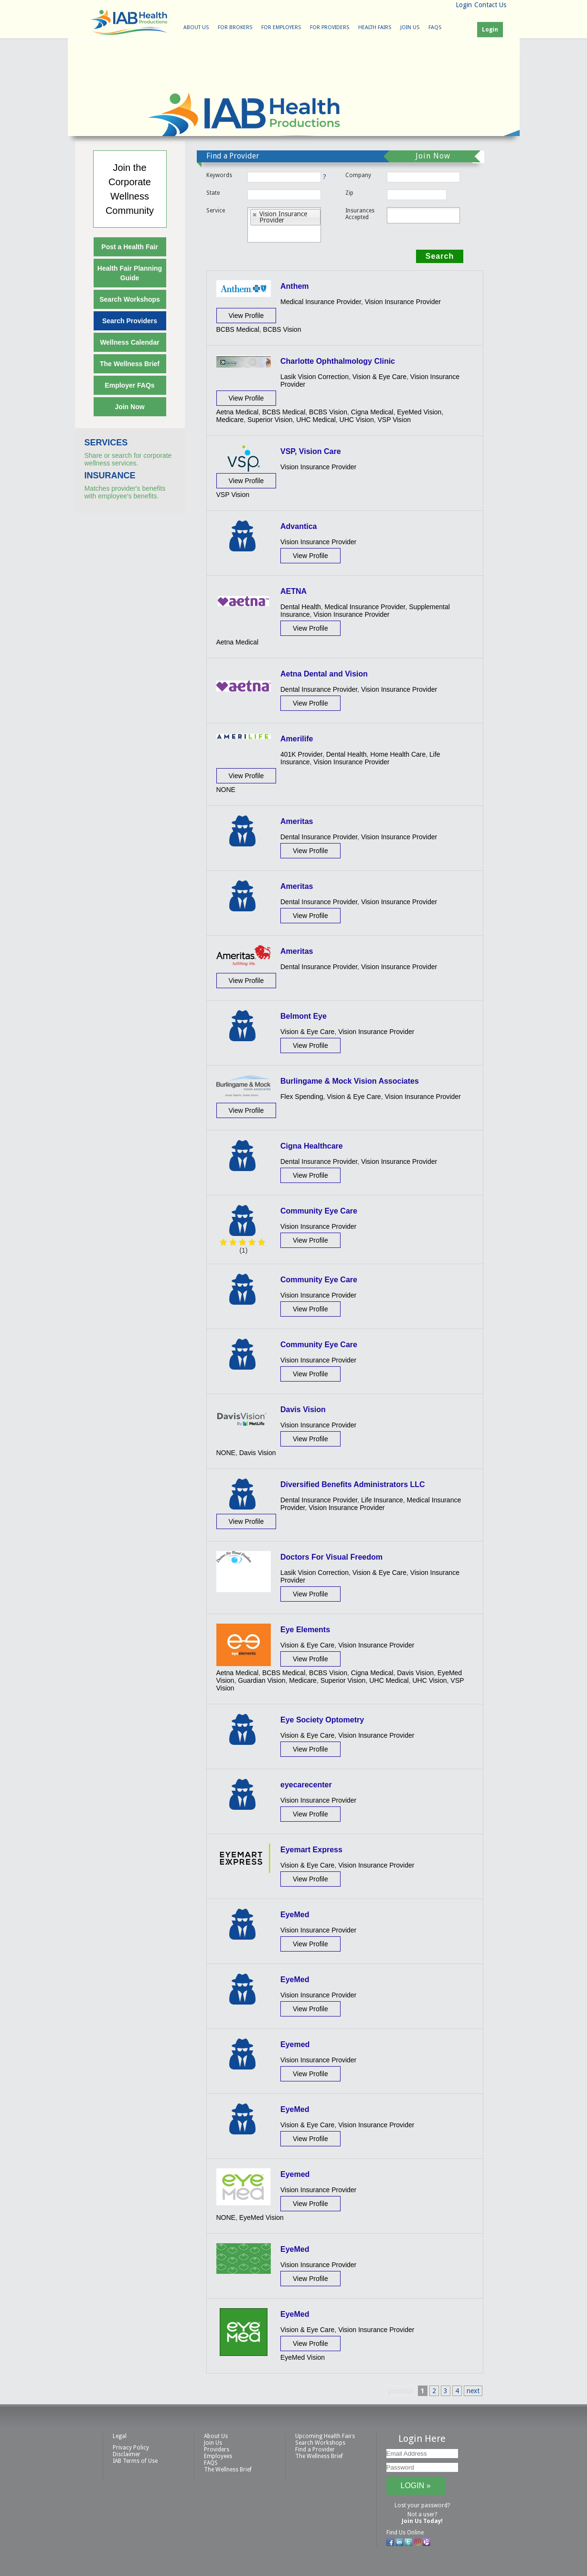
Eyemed (295, 2044)
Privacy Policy (131, 2447)
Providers (216, 2449)
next (473, 2391)
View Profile (246, 315)
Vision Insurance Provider (403, 302)
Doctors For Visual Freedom (331, 1557)
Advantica (298, 526)
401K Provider (301, 754)
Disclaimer (126, 2454)
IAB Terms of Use (135, 2461)
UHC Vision (357, 419)
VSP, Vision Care (310, 451)
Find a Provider (315, 2449)
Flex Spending (301, 1096)
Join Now (129, 407)
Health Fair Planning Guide (129, 273)
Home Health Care (398, 754)
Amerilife (296, 739)
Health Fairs (374, 27)
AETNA (293, 591)
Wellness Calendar (129, 342)
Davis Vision (303, 1409)
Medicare (230, 419)
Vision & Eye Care (379, 376)
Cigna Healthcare (311, 1146)
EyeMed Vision (419, 412)
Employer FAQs (129, 385)
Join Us (409, 27)
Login (464, 5)
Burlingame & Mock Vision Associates (349, 1081)
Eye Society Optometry (322, 1720)
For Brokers (235, 27)
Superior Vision (270, 419)
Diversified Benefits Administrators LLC (352, 1484)
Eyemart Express (311, 1850)
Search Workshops (129, 299)
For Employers (281, 27)
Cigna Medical (372, 412)
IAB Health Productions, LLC (129, 22)
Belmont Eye (303, 1016)
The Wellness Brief (130, 364)
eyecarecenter (306, 1785)
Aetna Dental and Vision (324, 674)
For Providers (329, 27)
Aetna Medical (237, 412)
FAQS (434, 27)
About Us (196, 27)
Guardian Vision (261, 1680)
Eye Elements (305, 1630)
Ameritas (296, 821)
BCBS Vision (282, 329)
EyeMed (294, 1915)
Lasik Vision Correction (314, 376)
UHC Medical (315, 419)
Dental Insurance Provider (318, 689)
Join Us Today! (422, 2521)
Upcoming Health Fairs (325, 2436)
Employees (218, 2456)
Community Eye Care (318, 1211)
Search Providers (129, 321)
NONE (225, 789)
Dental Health (300, 607)
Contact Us (490, 5)
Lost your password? (422, 2505)
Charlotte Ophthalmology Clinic (337, 361)
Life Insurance (382, 1500)
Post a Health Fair (129, 247)
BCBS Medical (237, 329)
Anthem (294, 286)
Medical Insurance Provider (320, 302)
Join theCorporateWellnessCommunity (130, 189)
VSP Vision (394, 419)
